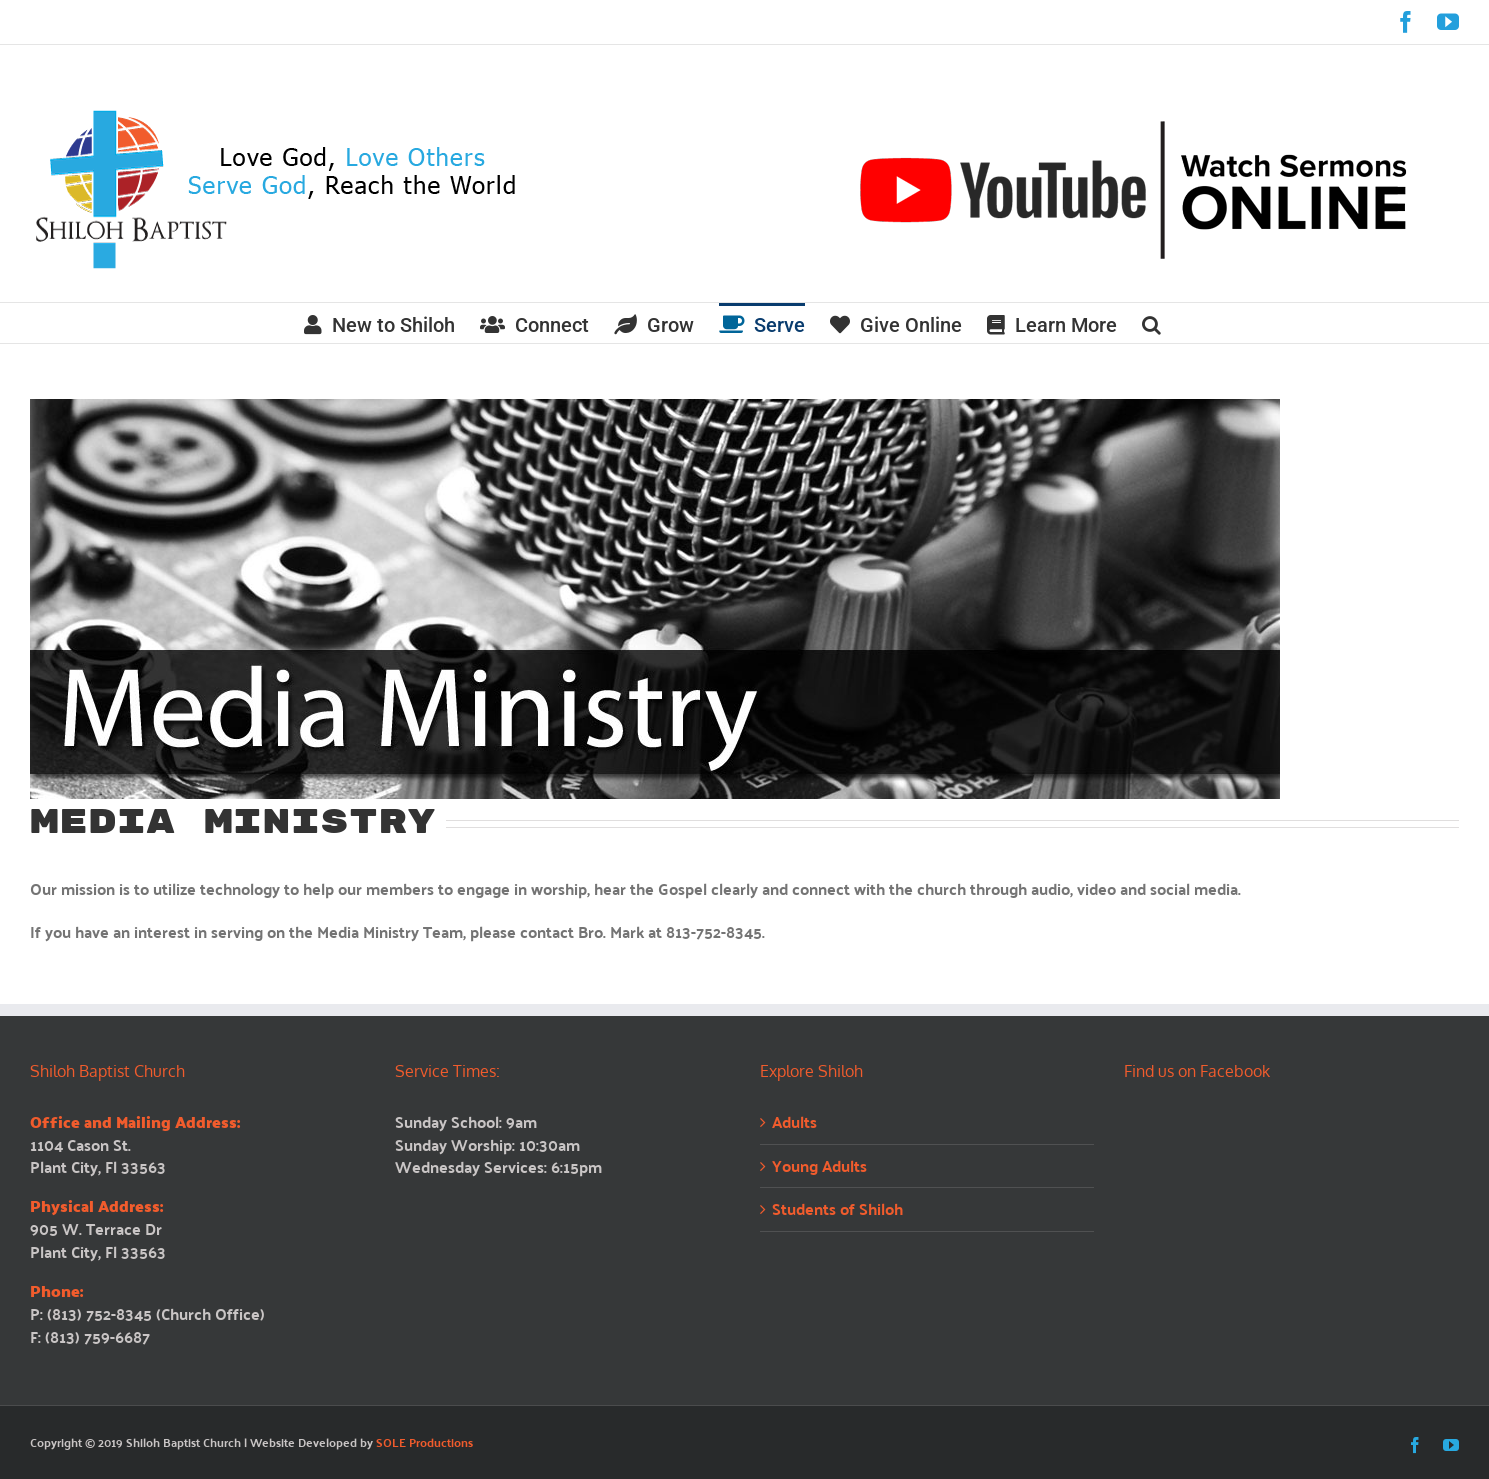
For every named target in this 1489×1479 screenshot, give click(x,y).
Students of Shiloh (837, 1209)
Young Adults (819, 1166)
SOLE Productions (424, 1442)
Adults (794, 1122)
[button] (1151, 323)
